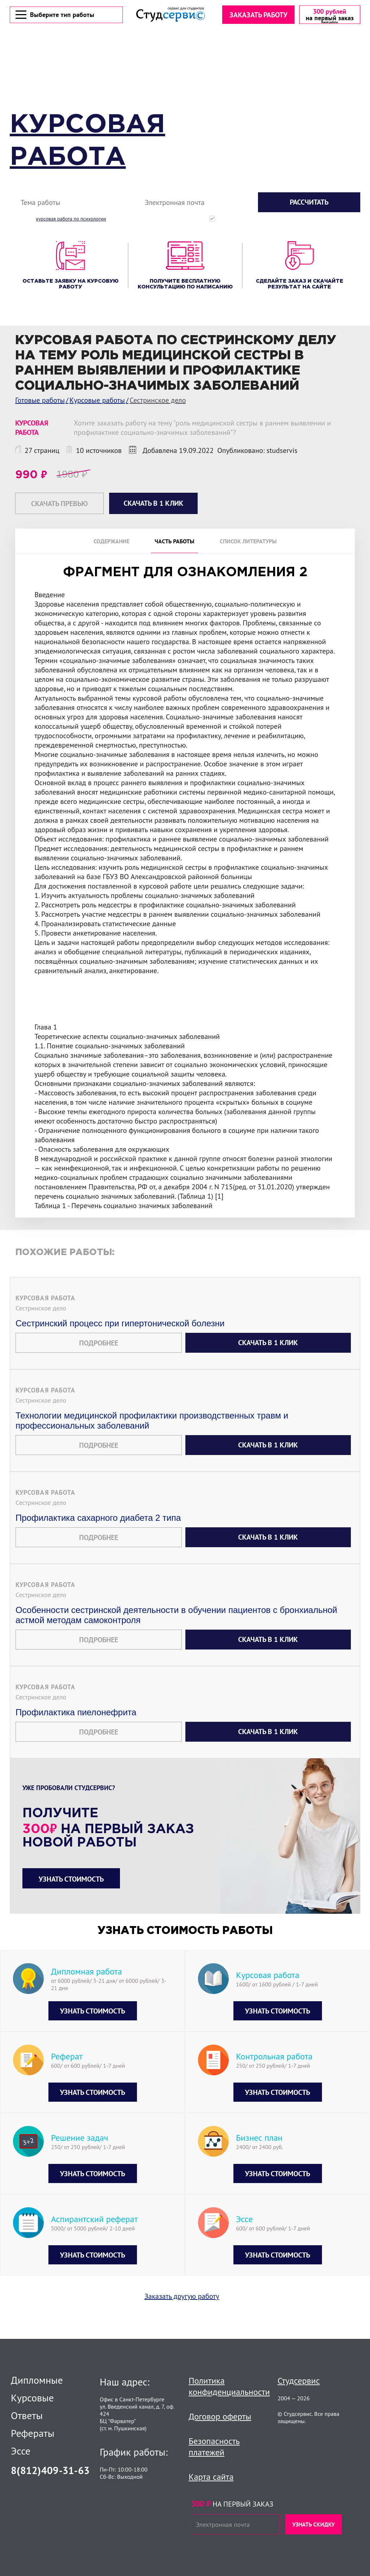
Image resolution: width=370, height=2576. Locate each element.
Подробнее (98, 1363)
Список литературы (248, 543)
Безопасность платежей (214, 2446)
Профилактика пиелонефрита (76, 1733)
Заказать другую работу (182, 2317)
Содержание (111, 543)
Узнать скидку (313, 2524)
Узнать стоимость (71, 1899)
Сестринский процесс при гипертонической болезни (120, 1344)
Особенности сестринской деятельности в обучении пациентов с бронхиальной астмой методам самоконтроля (176, 1636)
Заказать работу (257, 15)
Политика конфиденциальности (229, 2386)
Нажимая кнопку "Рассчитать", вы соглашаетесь (289, 221)
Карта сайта (211, 2476)
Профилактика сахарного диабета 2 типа (98, 1538)
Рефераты (33, 2433)
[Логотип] (170, 15)
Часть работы (174, 543)
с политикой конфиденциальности (330, 221)
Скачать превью (59, 505)
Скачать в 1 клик (268, 1363)
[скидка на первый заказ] (328, 15)
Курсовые (32, 2398)
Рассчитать (309, 204)
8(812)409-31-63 (50, 2470)
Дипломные (37, 2380)
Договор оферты (220, 2416)
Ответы (27, 2415)
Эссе (20, 2451)
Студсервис (299, 2380)
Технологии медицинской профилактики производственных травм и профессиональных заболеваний (152, 1441)
